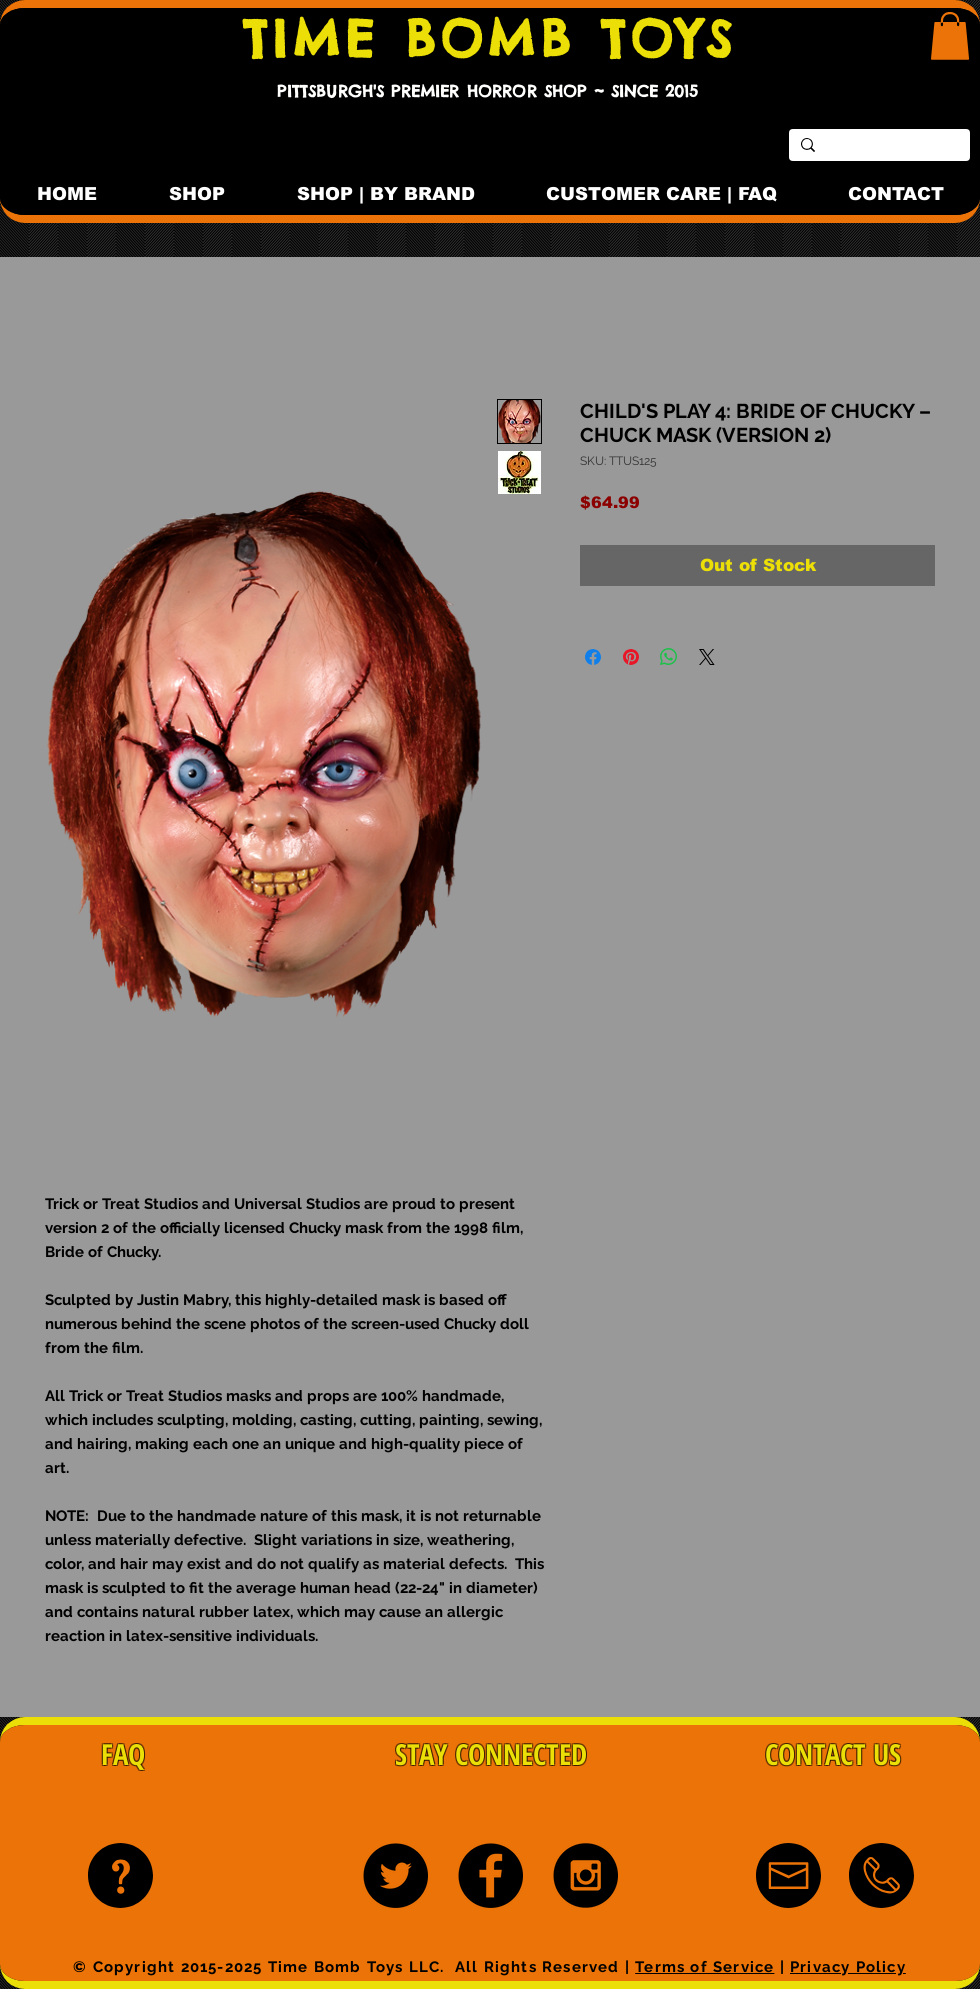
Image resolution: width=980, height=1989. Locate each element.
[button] (950, 36)
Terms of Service (704, 1967)
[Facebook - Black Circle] (490, 1875)
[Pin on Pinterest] (631, 657)
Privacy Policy (848, 1967)
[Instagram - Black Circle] (585, 1875)
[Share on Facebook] (593, 657)
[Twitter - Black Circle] (395, 1875)
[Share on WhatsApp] (669, 657)
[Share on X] (707, 657)
